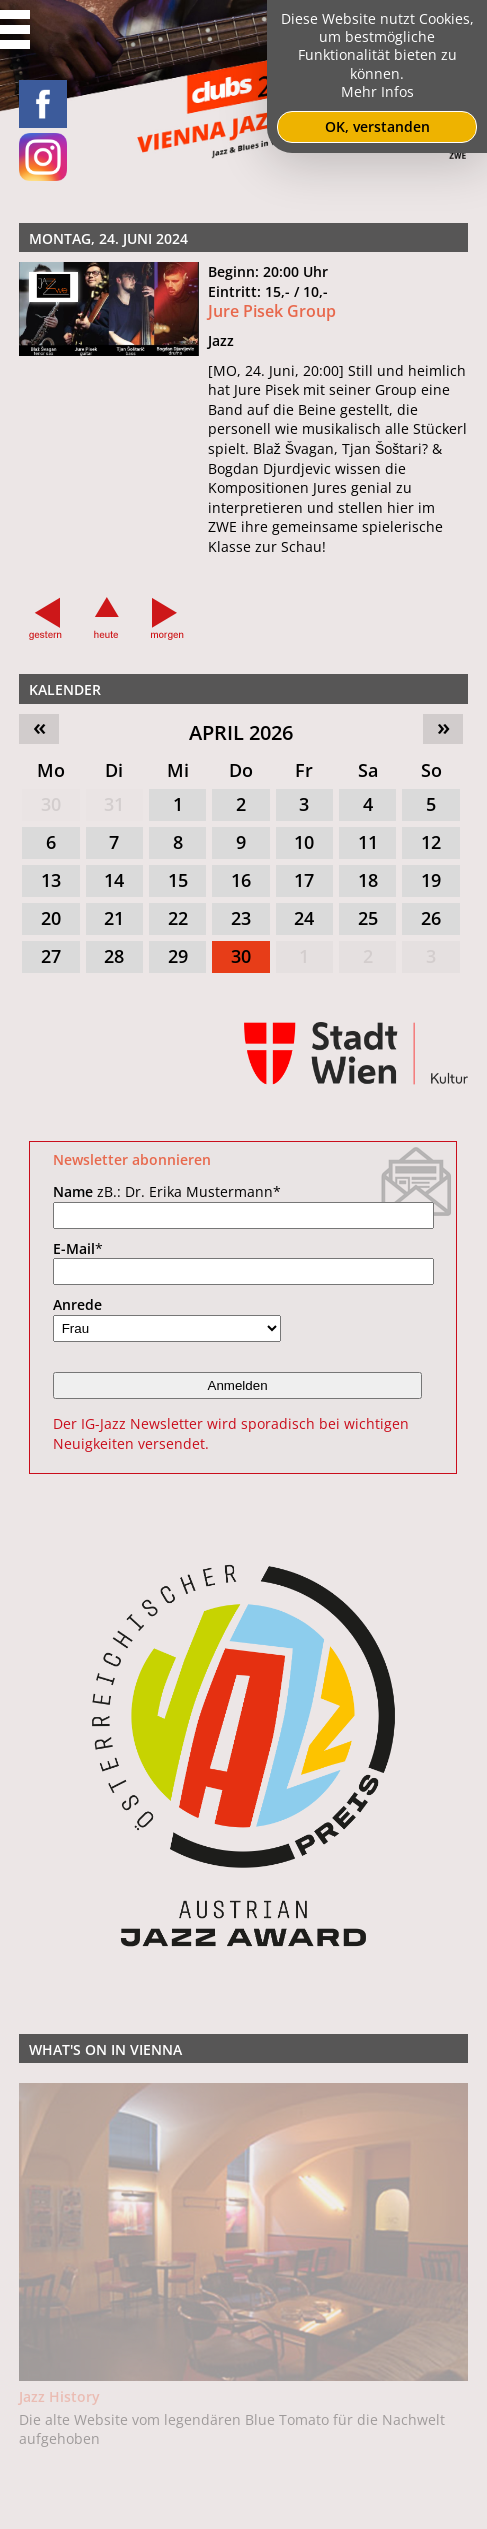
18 (368, 880)
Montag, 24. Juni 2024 (108, 238)
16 (241, 880)
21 (114, 918)
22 (178, 918)
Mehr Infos (377, 91)
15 (178, 880)
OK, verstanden (377, 126)
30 (51, 804)
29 (178, 956)
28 (114, 956)
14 (114, 880)
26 (431, 918)
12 (431, 842)
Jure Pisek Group (272, 311)
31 (114, 804)
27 (51, 956)
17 (304, 880)
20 (51, 918)
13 (51, 880)
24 (304, 918)
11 (368, 842)
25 (368, 918)
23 (241, 918)
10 (304, 842)
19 (431, 880)
